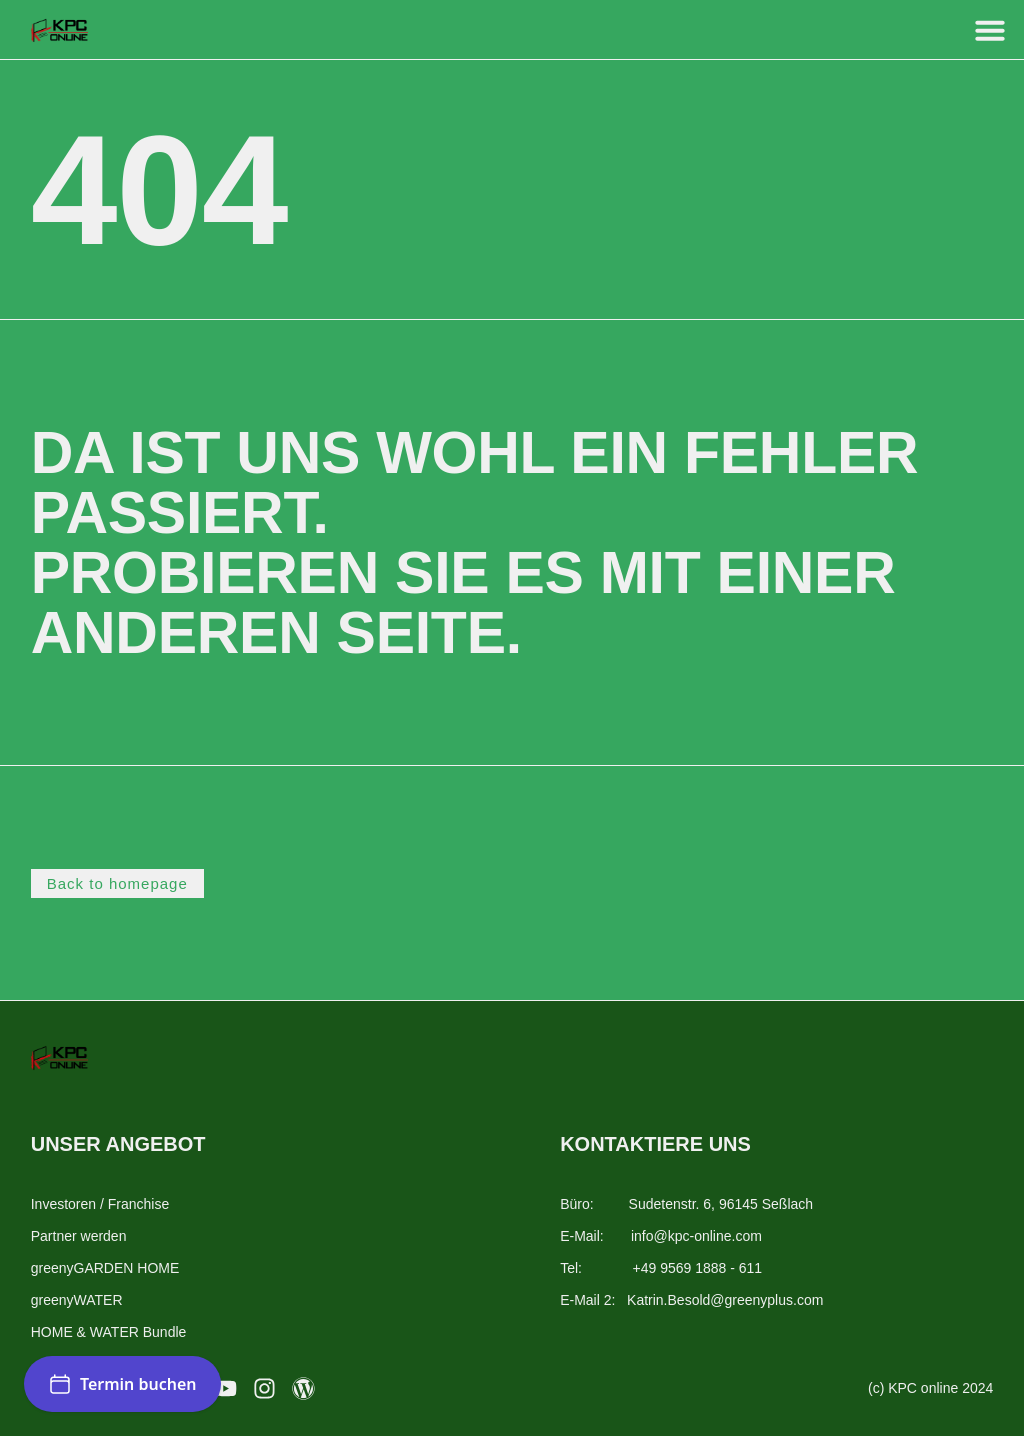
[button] (990, 30)
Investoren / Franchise (100, 1204)
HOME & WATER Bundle (109, 1332)
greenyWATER (77, 1300)
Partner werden (79, 1236)
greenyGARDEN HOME (105, 1268)
